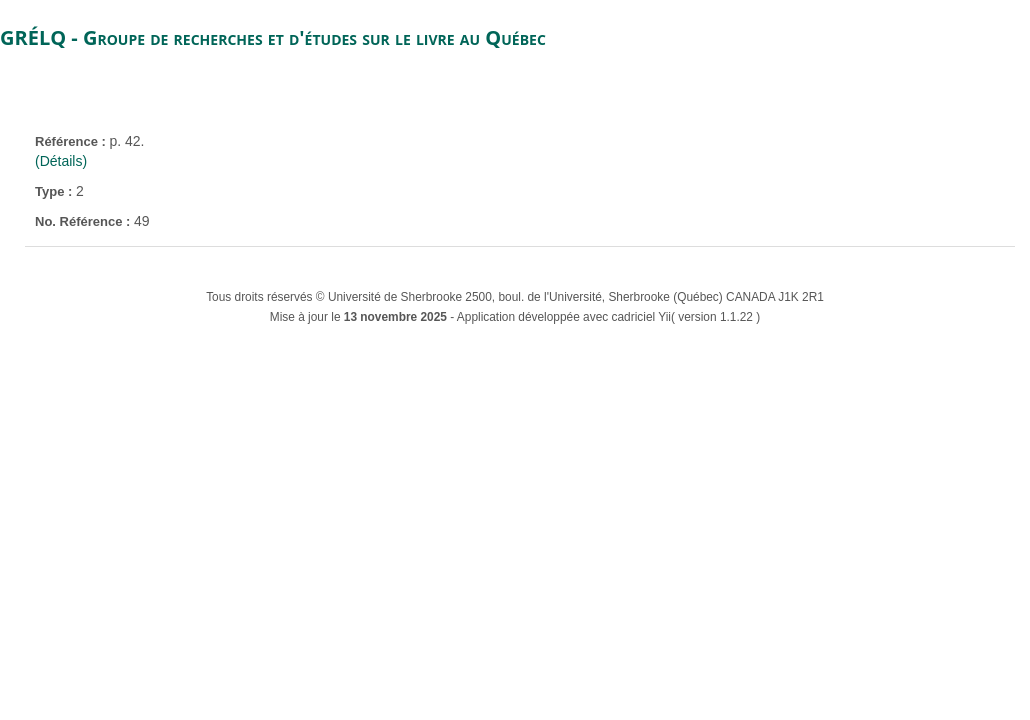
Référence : (72, 141)
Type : (55, 191)
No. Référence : (84, 221)
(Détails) (61, 161)
